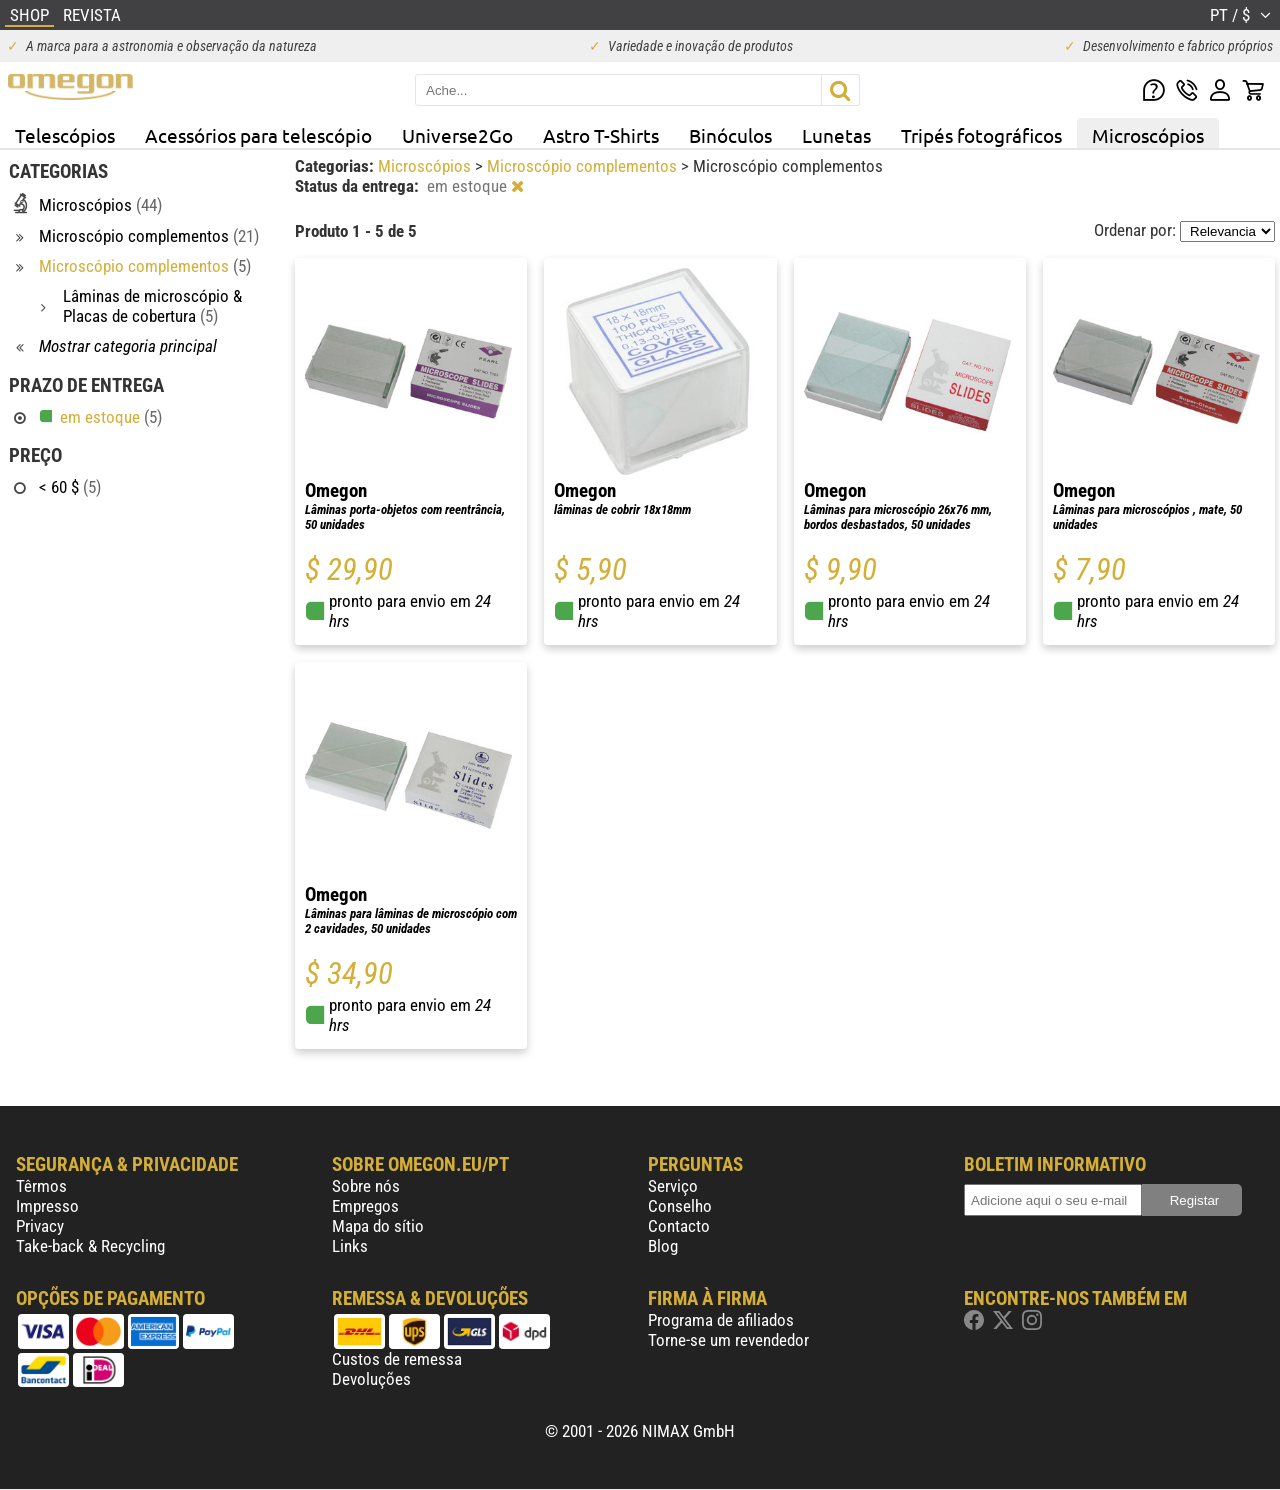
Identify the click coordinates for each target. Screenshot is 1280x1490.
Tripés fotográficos (981, 135)
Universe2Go (457, 135)
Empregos (365, 1206)
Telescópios (65, 135)
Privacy (40, 1226)
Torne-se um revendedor (728, 1340)
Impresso (47, 1206)
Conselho (680, 1206)
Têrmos (41, 1186)
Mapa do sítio (378, 1226)
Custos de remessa (397, 1359)
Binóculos (730, 135)
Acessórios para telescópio (258, 135)
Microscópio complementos (584, 166)
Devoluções (371, 1379)
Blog (663, 1246)
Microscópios (1148, 135)
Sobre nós (366, 1186)
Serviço (673, 1186)
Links (350, 1246)
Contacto (679, 1226)
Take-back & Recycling (90, 1246)
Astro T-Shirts (601, 135)
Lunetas (836, 135)
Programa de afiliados (721, 1320)
